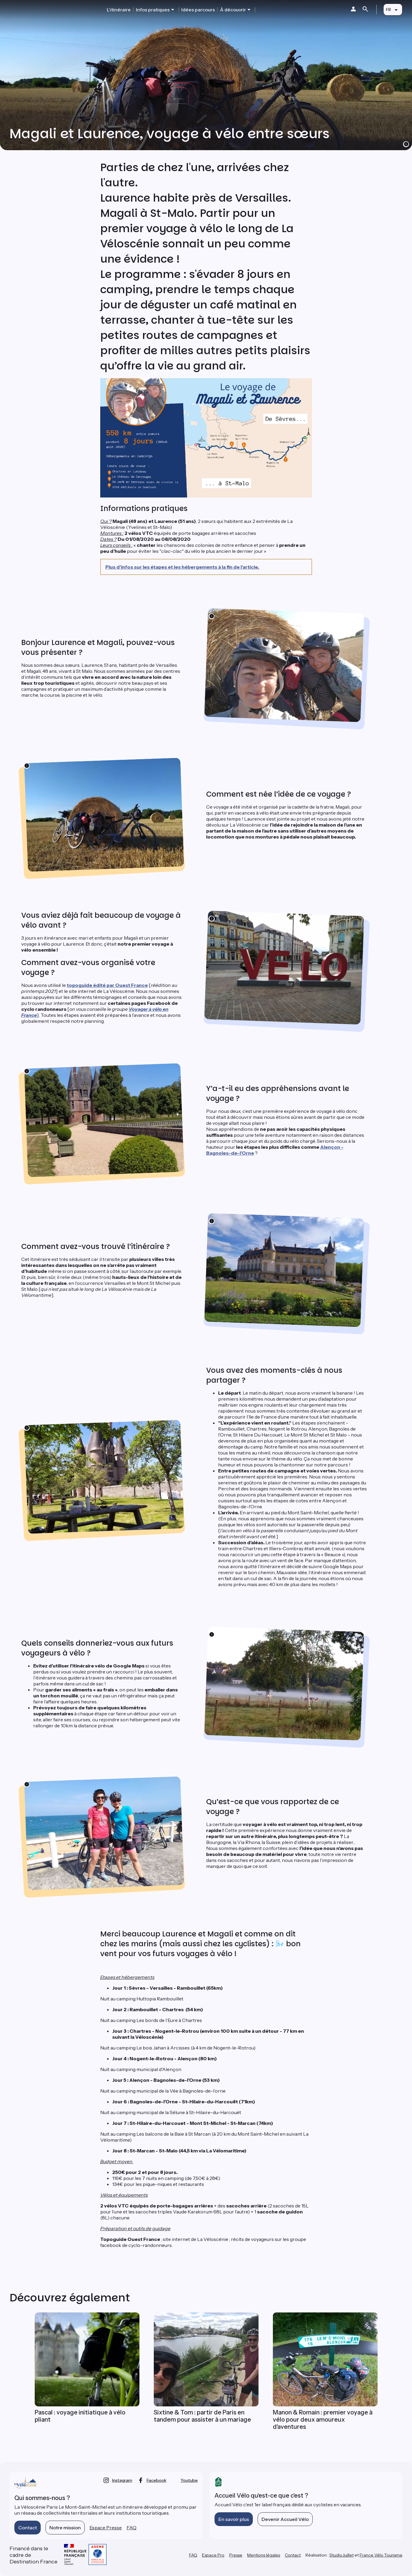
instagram (122, 2480)
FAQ (131, 2528)
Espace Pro (213, 2555)
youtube (189, 2480)
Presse (235, 2555)
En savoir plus (233, 2519)
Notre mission (65, 2528)
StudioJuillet (341, 2555)
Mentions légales (263, 2555)
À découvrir (233, 10)
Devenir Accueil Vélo (285, 2519)
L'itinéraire (119, 10)
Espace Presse (105, 2528)
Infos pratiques (153, 10)
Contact (27, 2528)
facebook (156, 2480)
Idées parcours (198, 10)
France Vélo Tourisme (381, 2555)
